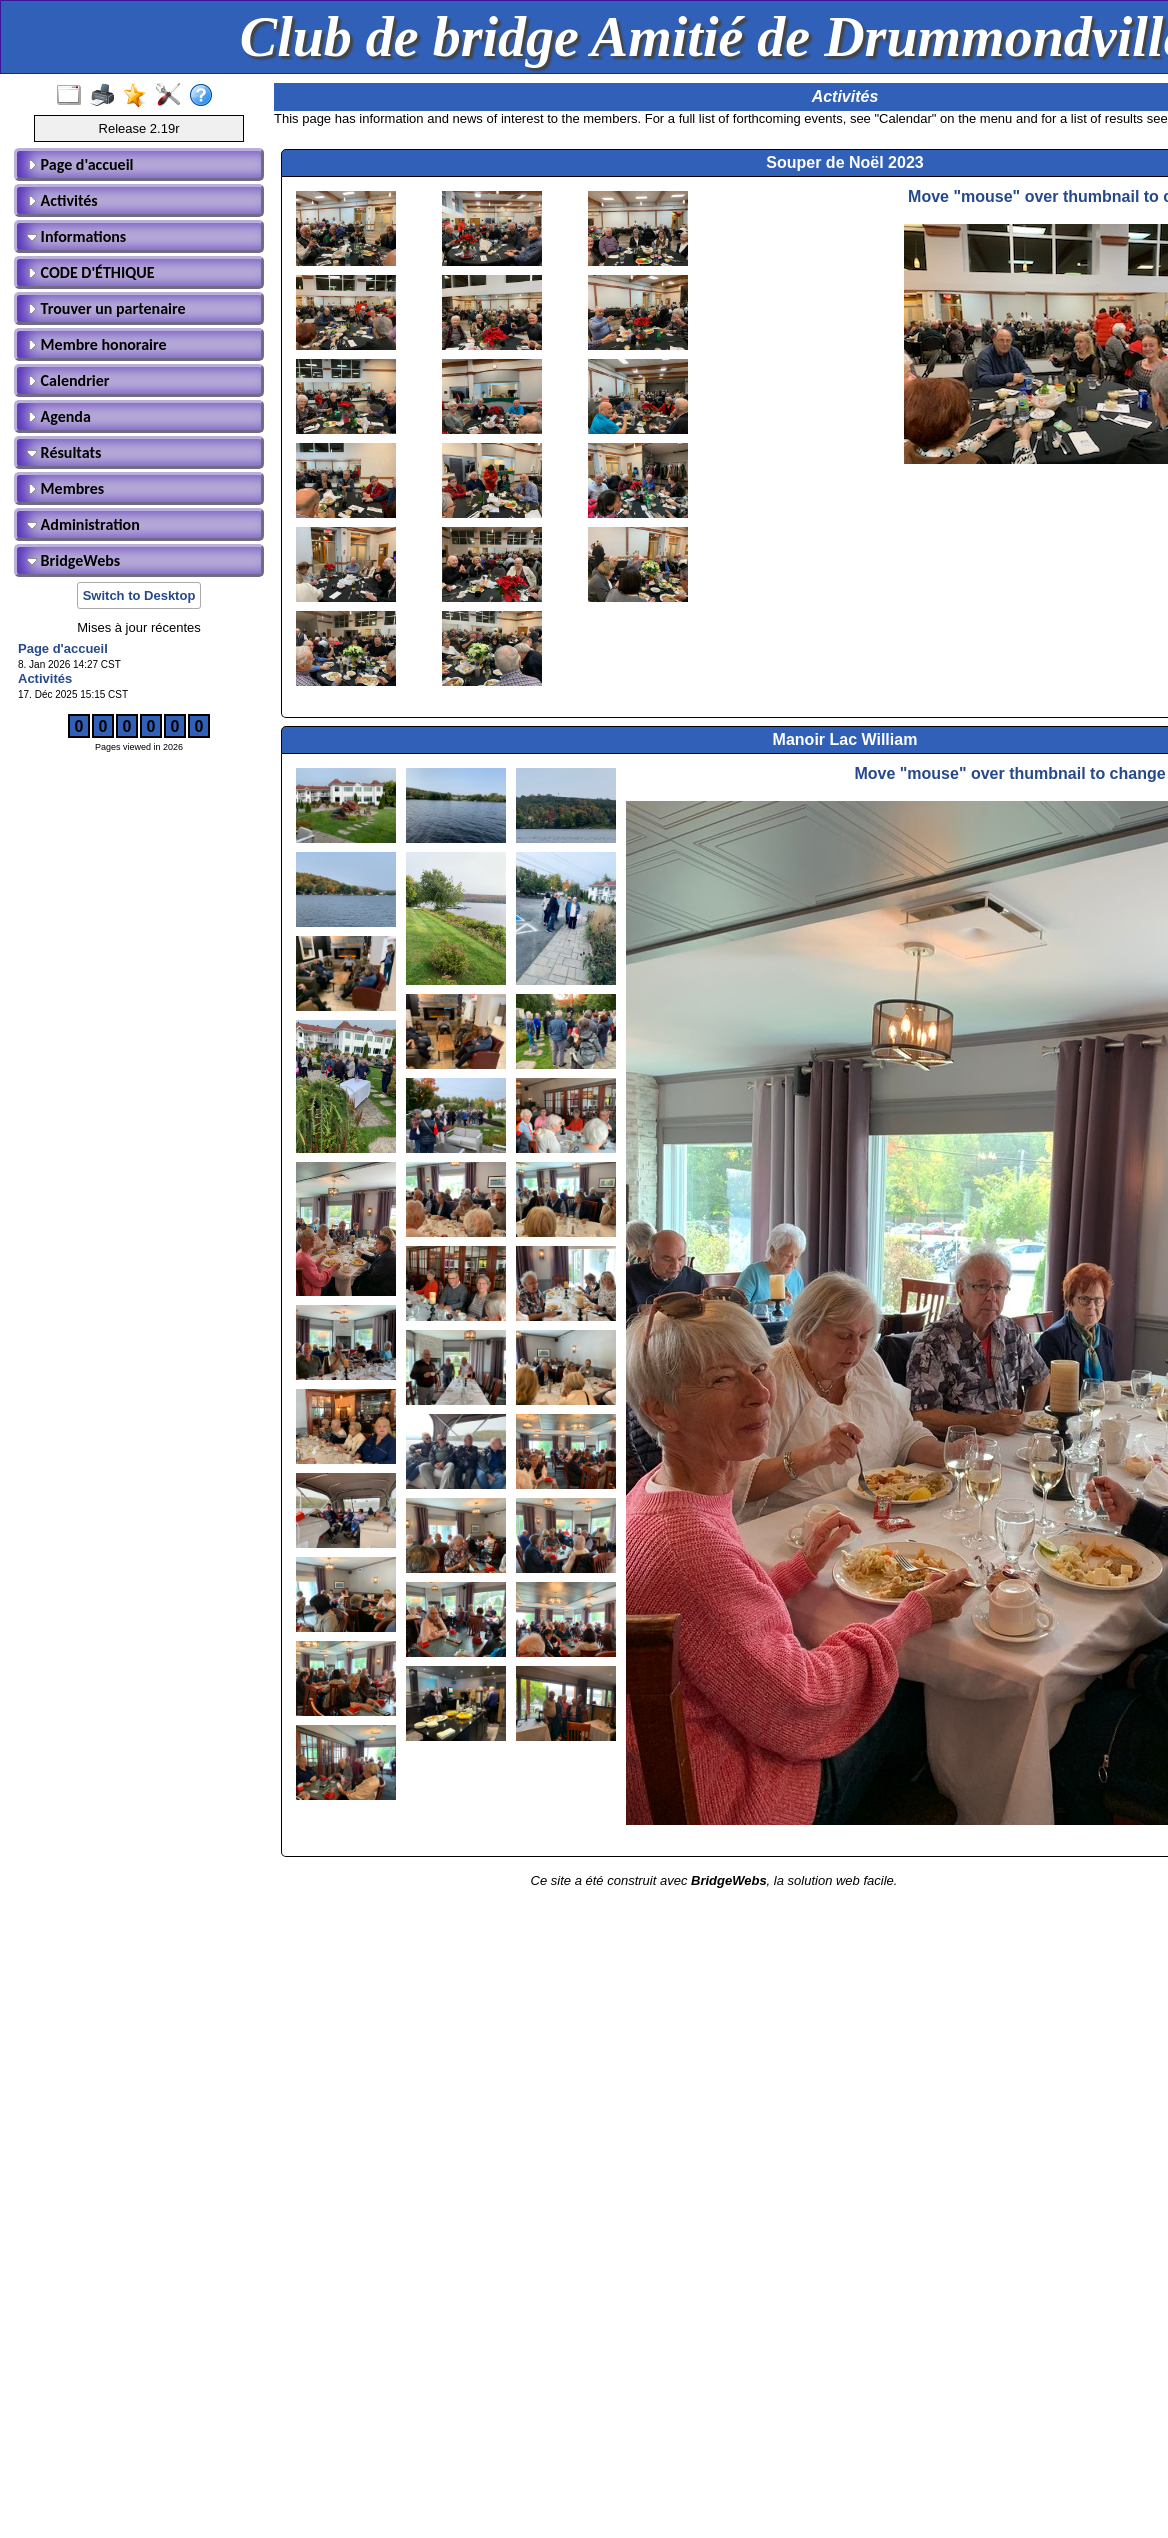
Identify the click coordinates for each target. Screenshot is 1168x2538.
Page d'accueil (80, 164)
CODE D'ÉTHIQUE (90, 272)
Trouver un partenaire (106, 308)
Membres (65, 488)
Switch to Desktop (139, 595)
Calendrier (68, 380)
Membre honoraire (97, 344)
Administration (83, 524)
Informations (76, 236)
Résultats (64, 452)
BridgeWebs (73, 560)
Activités (62, 200)
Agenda (59, 416)
